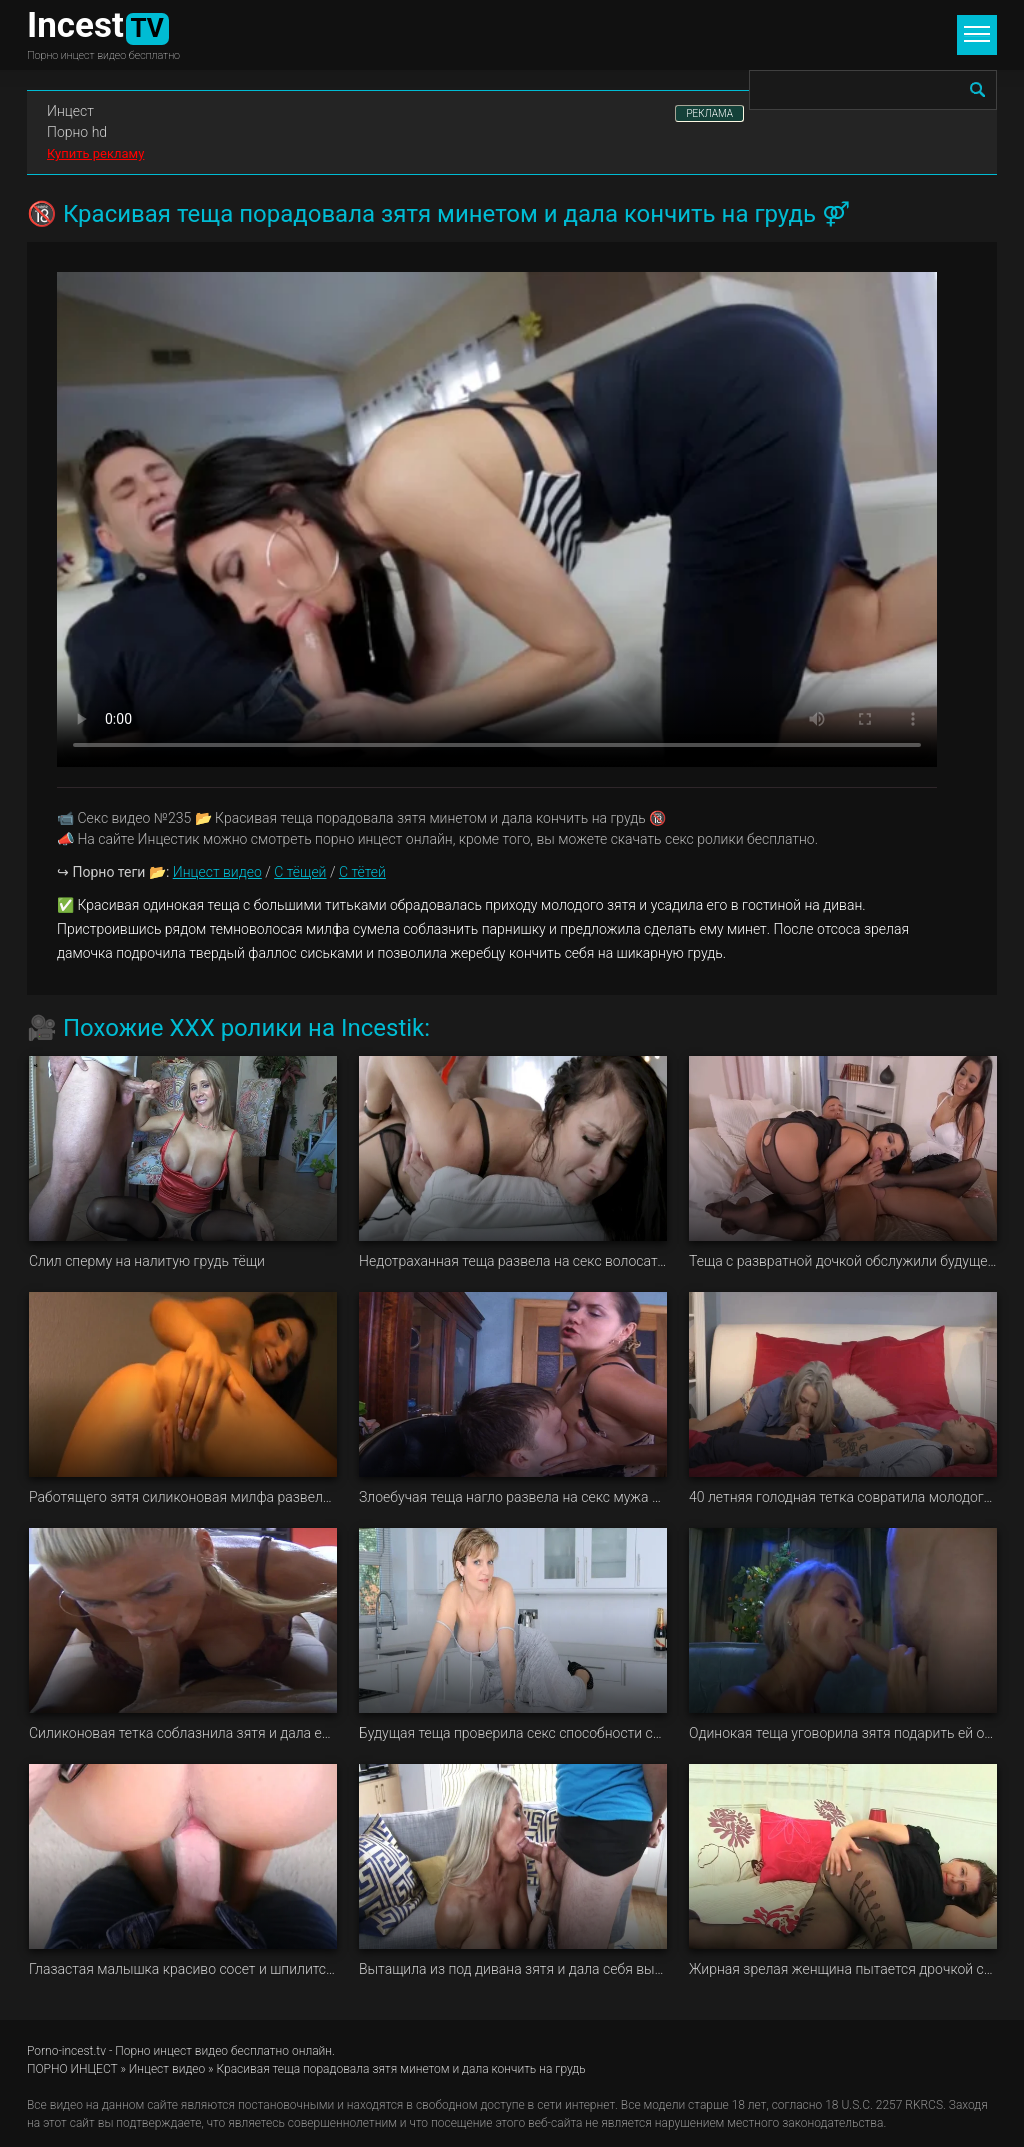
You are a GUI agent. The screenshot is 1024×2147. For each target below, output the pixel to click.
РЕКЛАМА (709, 113)
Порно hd (77, 132)
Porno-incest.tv (66, 2051)
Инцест (70, 111)
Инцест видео (217, 872)
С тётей (362, 872)
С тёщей (300, 872)
